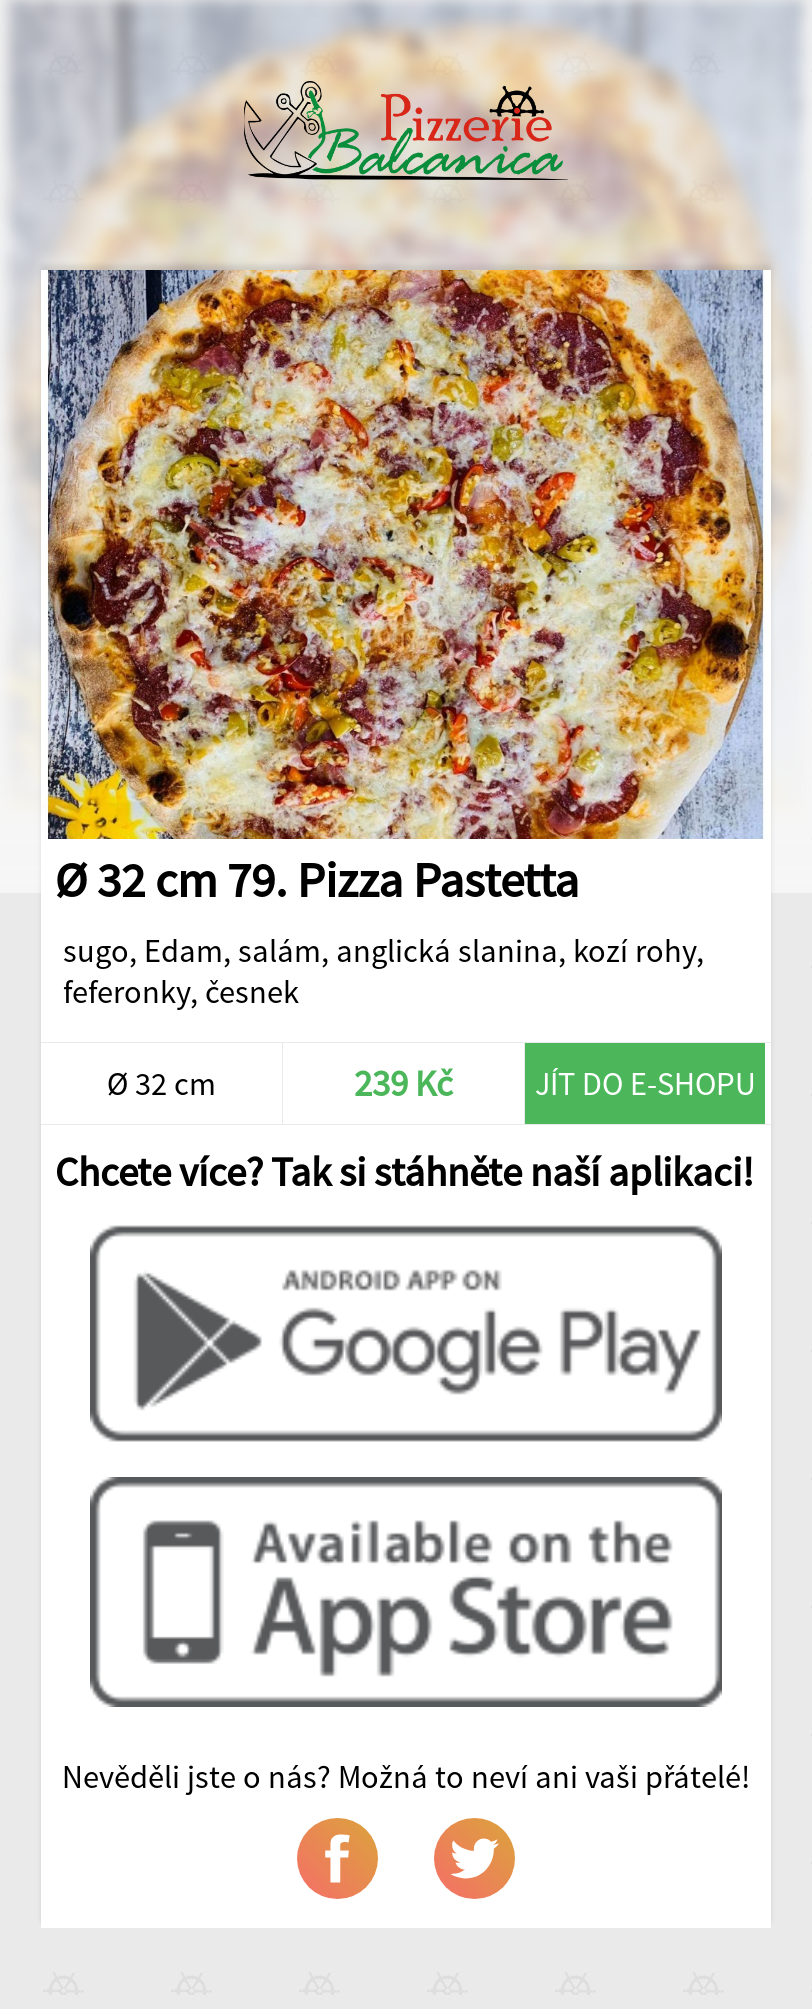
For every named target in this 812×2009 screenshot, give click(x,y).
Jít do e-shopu (645, 1083)
